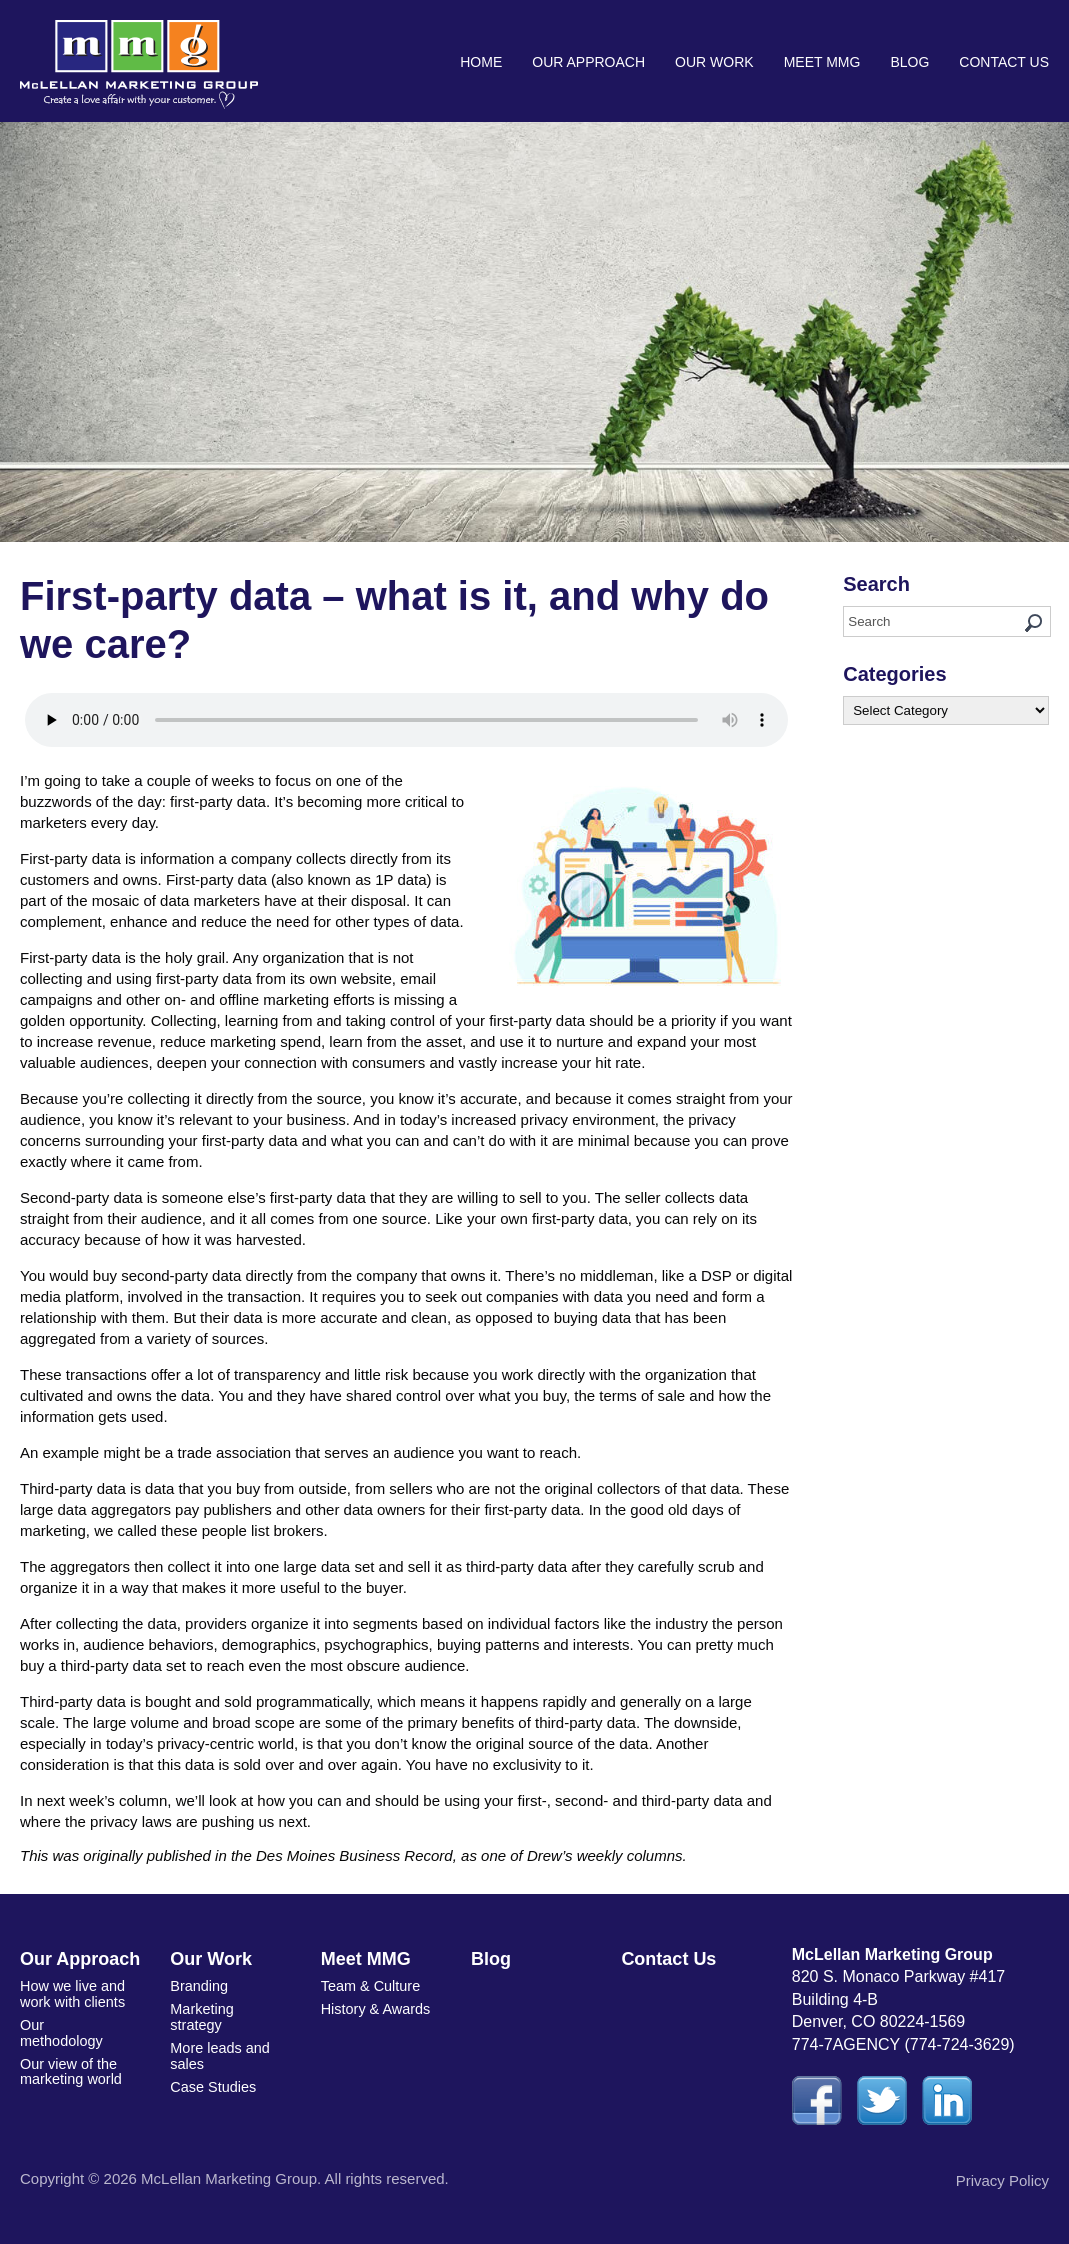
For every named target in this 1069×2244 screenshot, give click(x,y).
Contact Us (1004, 62)
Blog (909, 62)
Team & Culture (369, 1985)
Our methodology (73, 2022)
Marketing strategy (200, 2014)
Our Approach (588, 62)
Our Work (714, 62)
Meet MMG (822, 62)
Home (481, 62)
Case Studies (211, 2080)
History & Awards (374, 2007)
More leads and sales (218, 2050)
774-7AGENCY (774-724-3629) (903, 2044)
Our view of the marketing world (69, 2050)
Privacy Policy (1002, 2180)
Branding (198, 1985)
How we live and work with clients (71, 1992)
